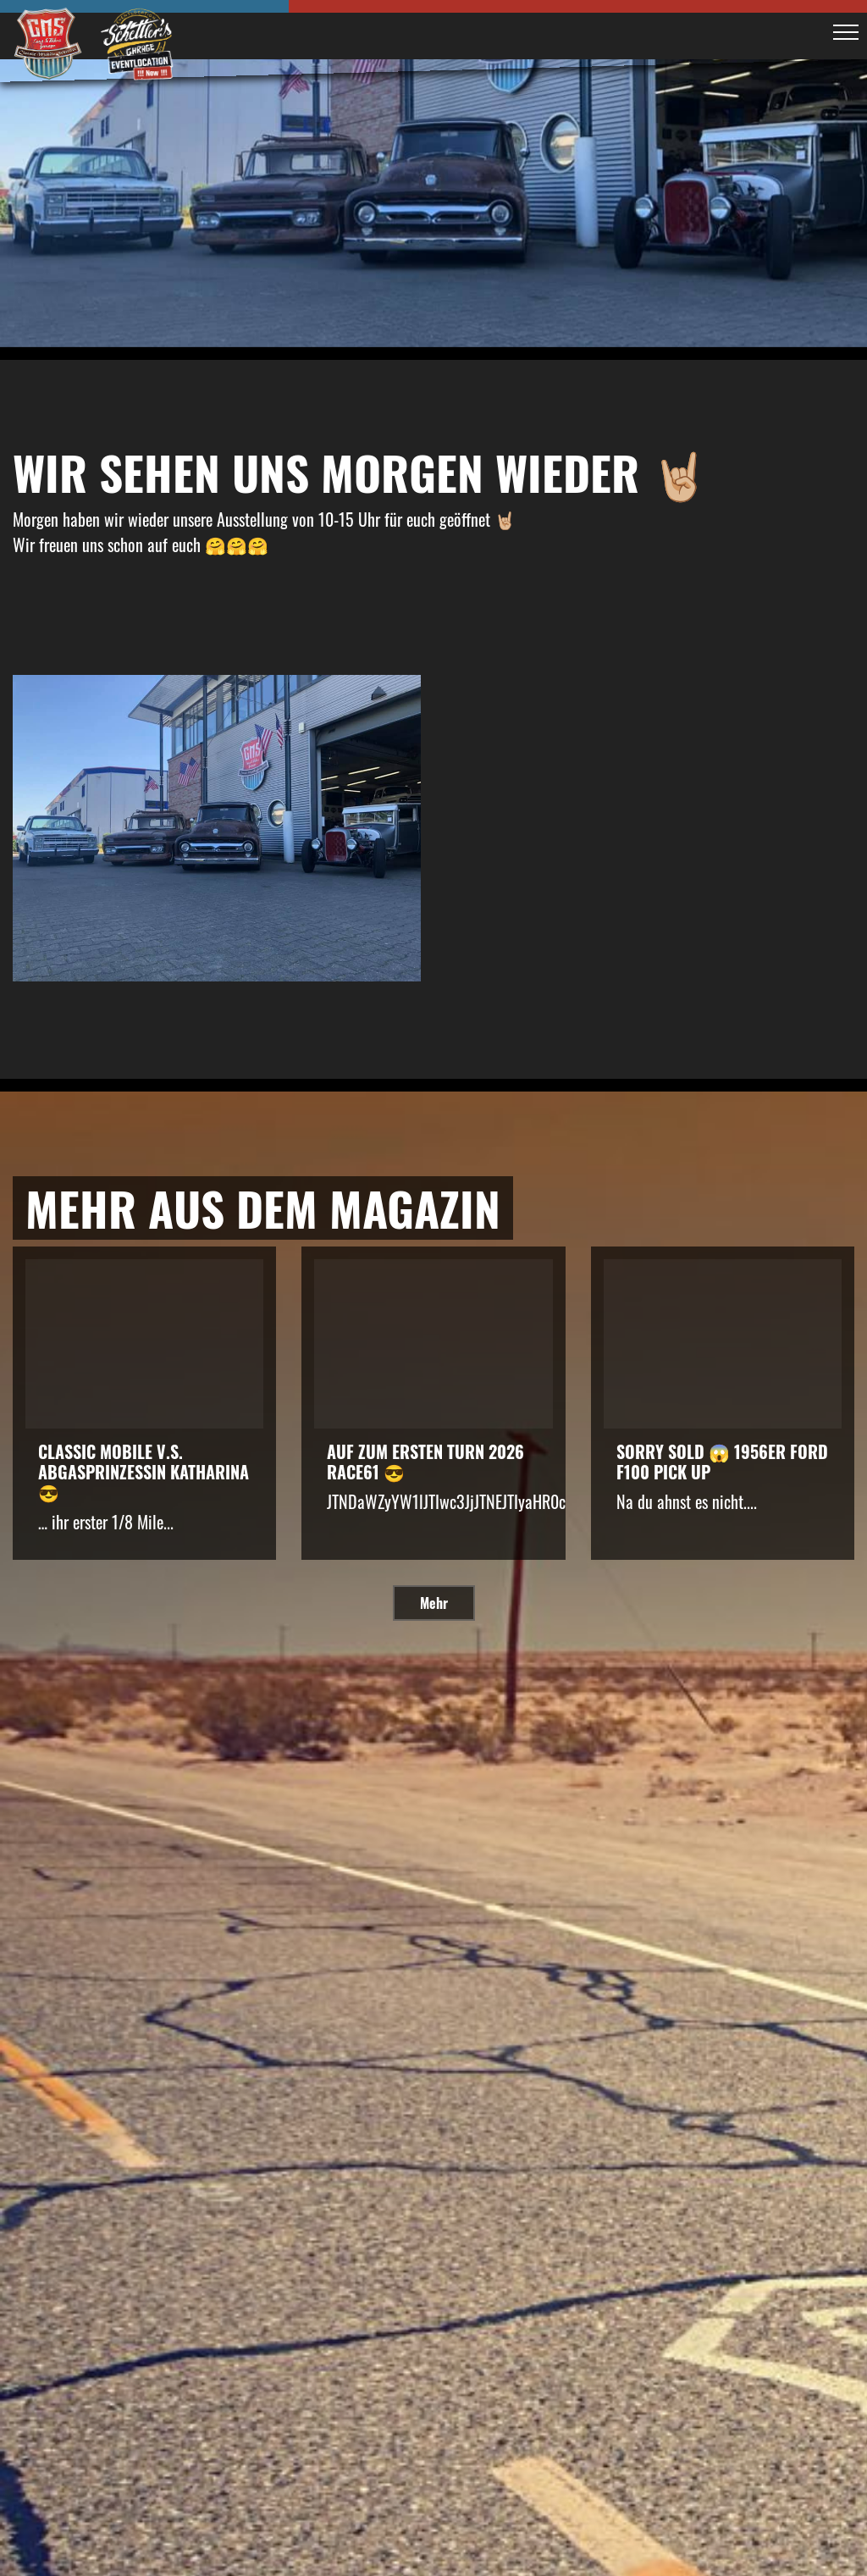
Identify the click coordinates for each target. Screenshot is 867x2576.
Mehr (434, 1603)
